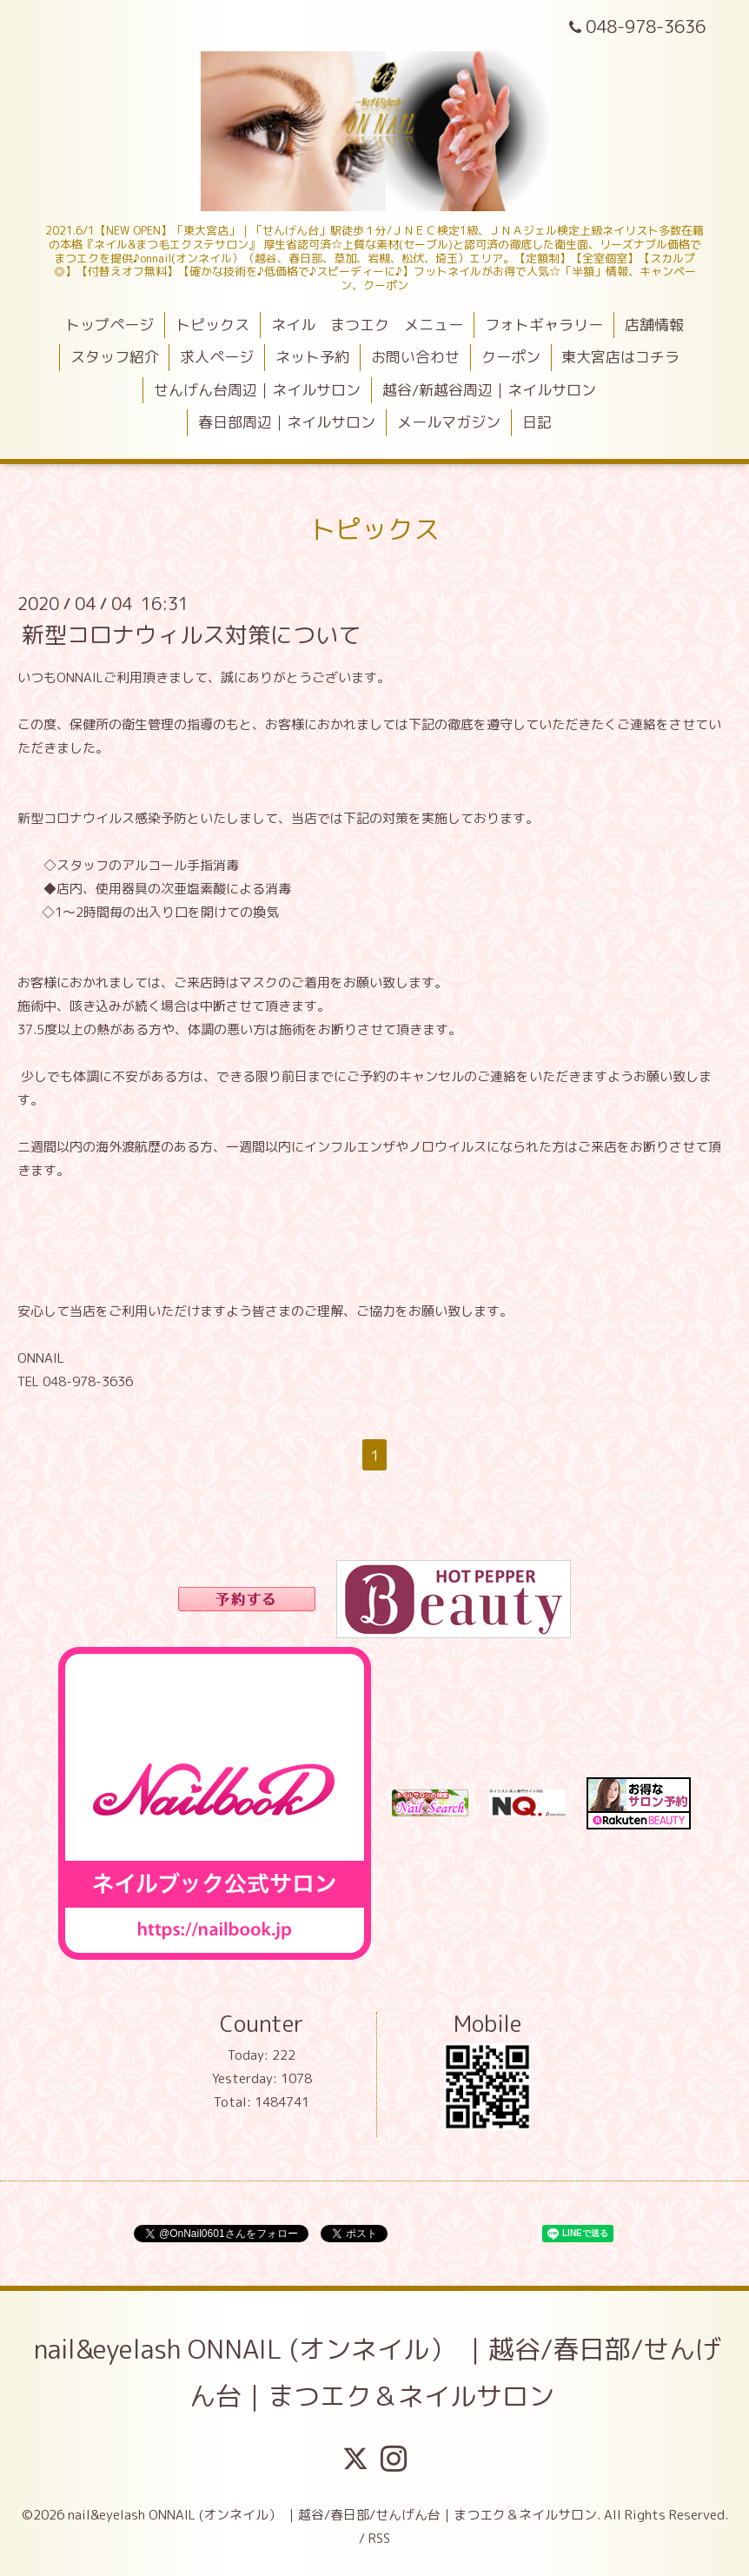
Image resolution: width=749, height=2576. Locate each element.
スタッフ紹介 (114, 357)
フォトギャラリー (544, 325)
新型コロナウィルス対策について (191, 633)
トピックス (212, 325)
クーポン (510, 357)
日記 (537, 422)
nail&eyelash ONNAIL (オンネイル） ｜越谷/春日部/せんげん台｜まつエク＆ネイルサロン (377, 2372)
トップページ (109, 325)
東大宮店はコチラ (620, 357)
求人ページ (217, 357)
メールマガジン (448, 422)
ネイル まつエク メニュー (367, 325)
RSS (379, 2538)
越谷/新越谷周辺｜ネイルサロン (489, 390)
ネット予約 (312, 357)
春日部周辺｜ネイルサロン (286, 422)
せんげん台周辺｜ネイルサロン (257, 390)
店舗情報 (654, 325)
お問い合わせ (415, 357)
